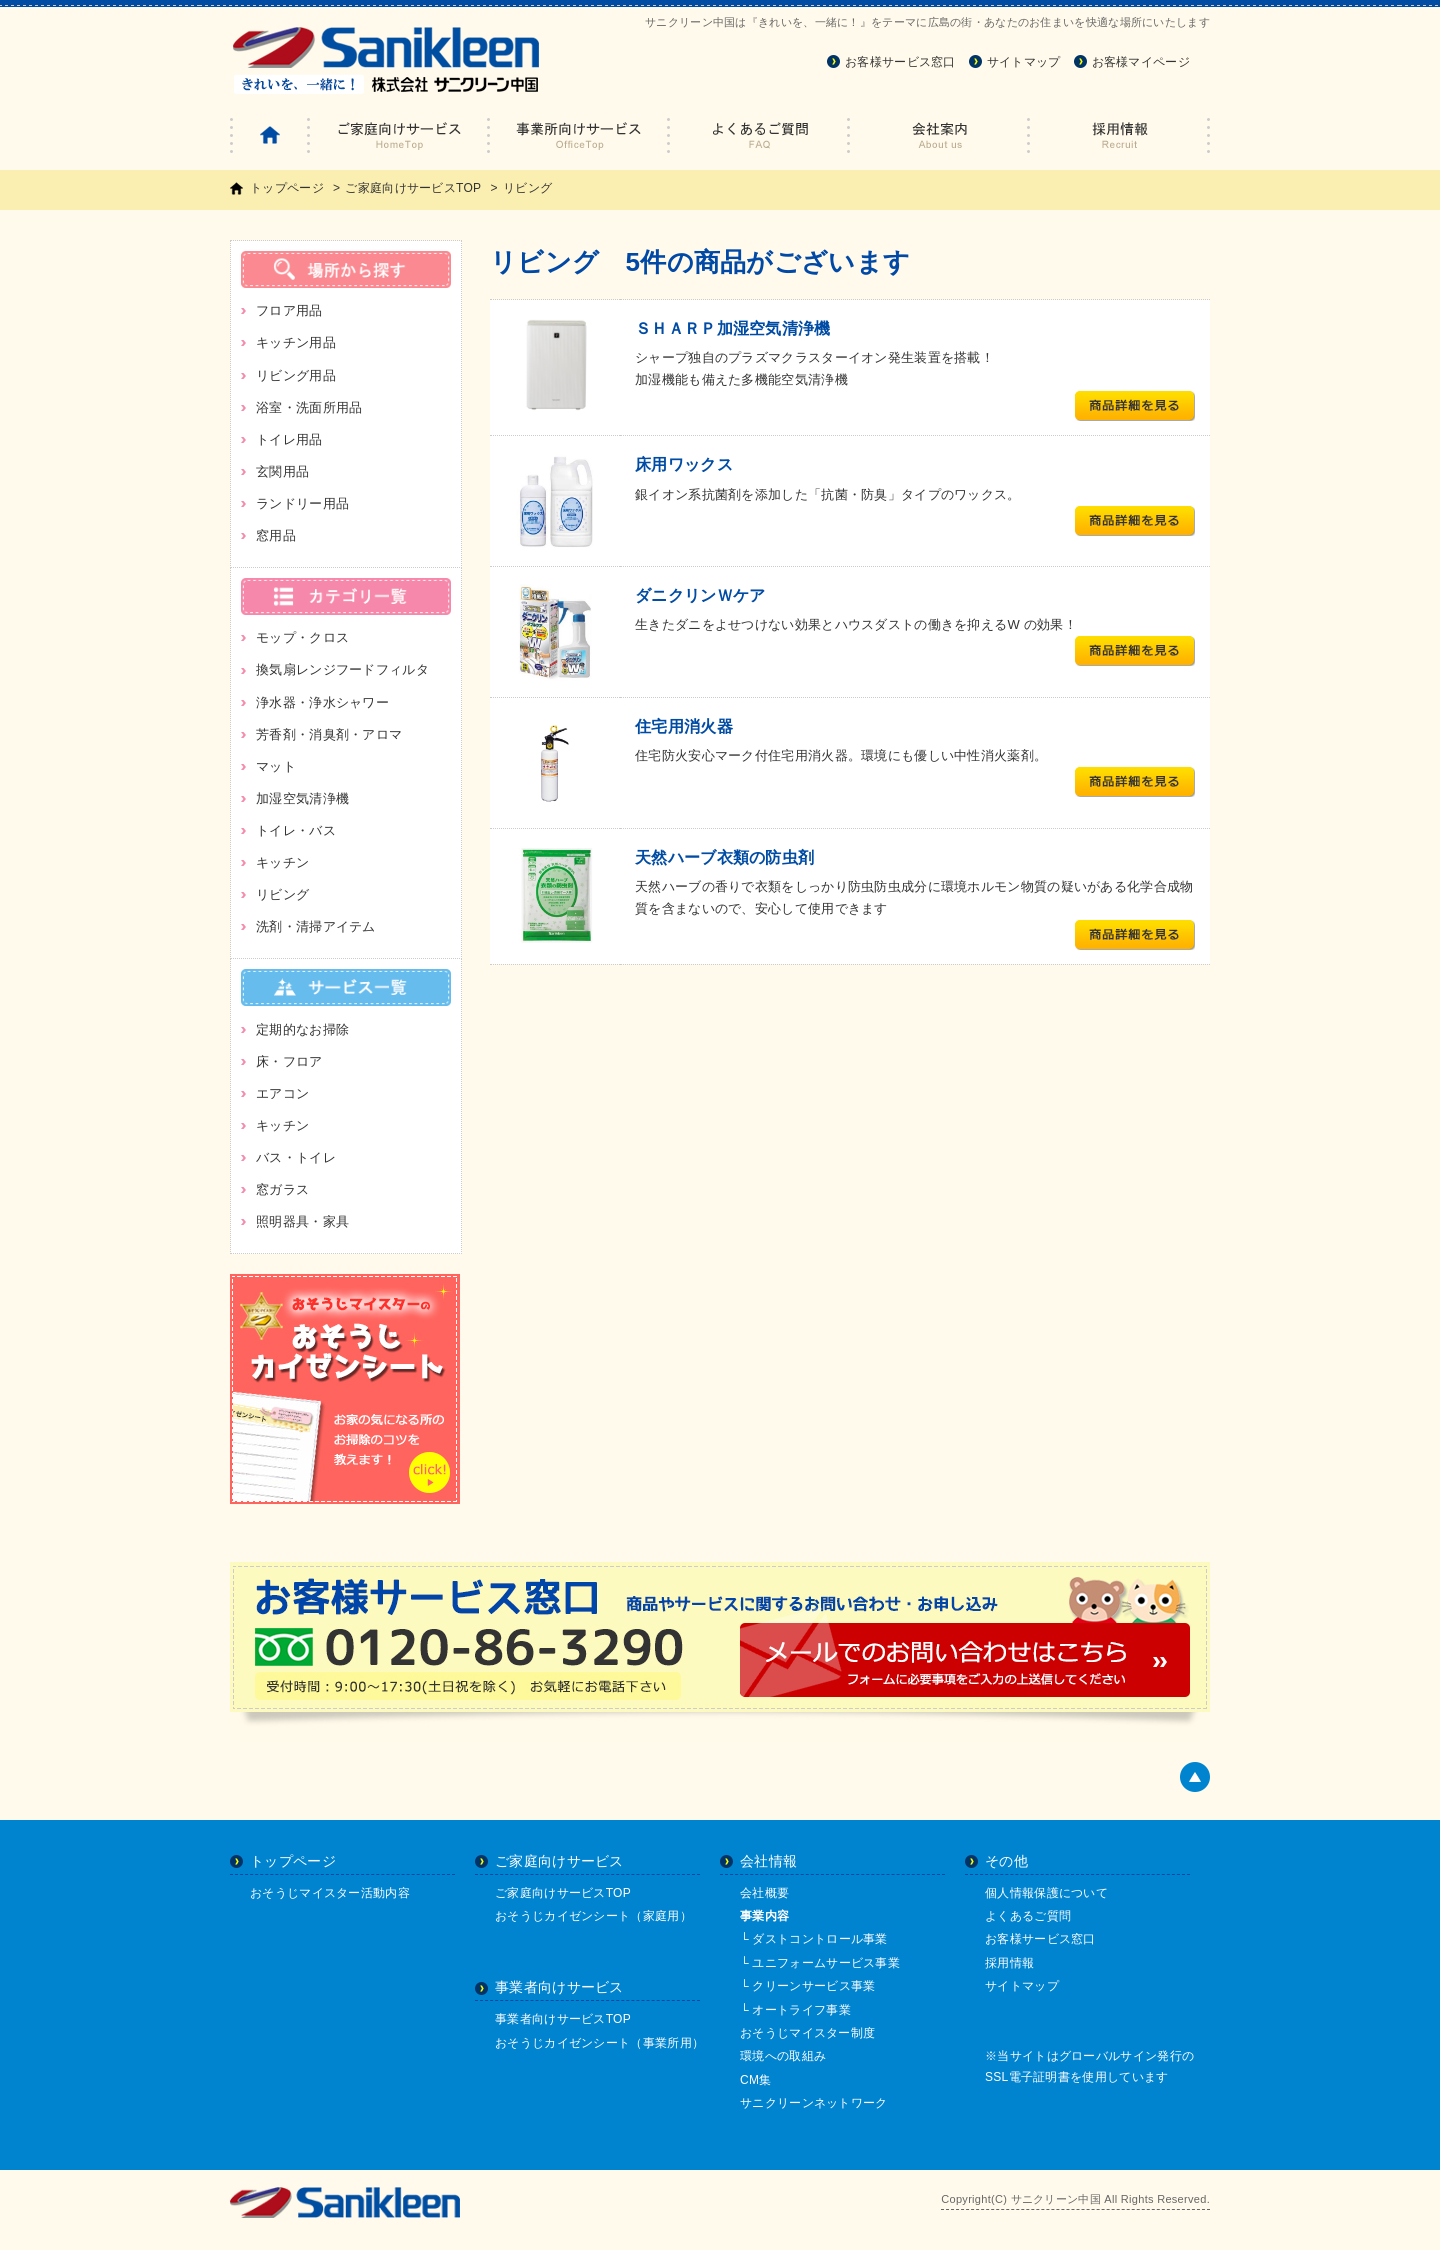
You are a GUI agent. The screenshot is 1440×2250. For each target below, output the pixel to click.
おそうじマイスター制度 (807, 2033)
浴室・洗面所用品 (309, 407)
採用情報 (1009, 1963)
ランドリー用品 (302, 503)
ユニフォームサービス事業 (826, 1963)
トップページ (287, 188)
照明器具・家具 (302, 1221)
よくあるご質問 (1028, 1916)
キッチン (282, 862)
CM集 (756, 2080)
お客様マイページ (1141, 62)
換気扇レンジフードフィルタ (342, 669)
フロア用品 (289, 310)
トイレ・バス (296, 830)
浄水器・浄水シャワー (322, 702)
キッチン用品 (296, 342)
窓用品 (276, 535)
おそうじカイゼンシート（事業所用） (599, 2043)
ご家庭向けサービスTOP (413, 188)
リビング (282, 894)
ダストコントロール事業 (819, 1939)
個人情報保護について (1046, 1893)
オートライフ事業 (801, 2010)
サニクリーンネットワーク (814, 2103)
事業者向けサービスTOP (563, 2019)
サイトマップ (1024, 62)
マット (276, 766)
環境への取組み (783, 2056)
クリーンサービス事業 (813, 1986)
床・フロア (289, 1061)
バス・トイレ (296, 1157)
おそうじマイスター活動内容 (330, 1893)
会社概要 (764, 1893)
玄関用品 (282, 471)
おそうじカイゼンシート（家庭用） (593, 1916)
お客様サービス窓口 (900, 62)
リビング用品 (296, 375)
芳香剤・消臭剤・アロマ (329, 734)
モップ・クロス (302, 637)
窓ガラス (282, 1189)
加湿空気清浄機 (302, 798)
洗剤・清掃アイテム (316, 926)
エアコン (282, 1093)
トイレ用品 (289, 439)
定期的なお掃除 (302, 1029)
